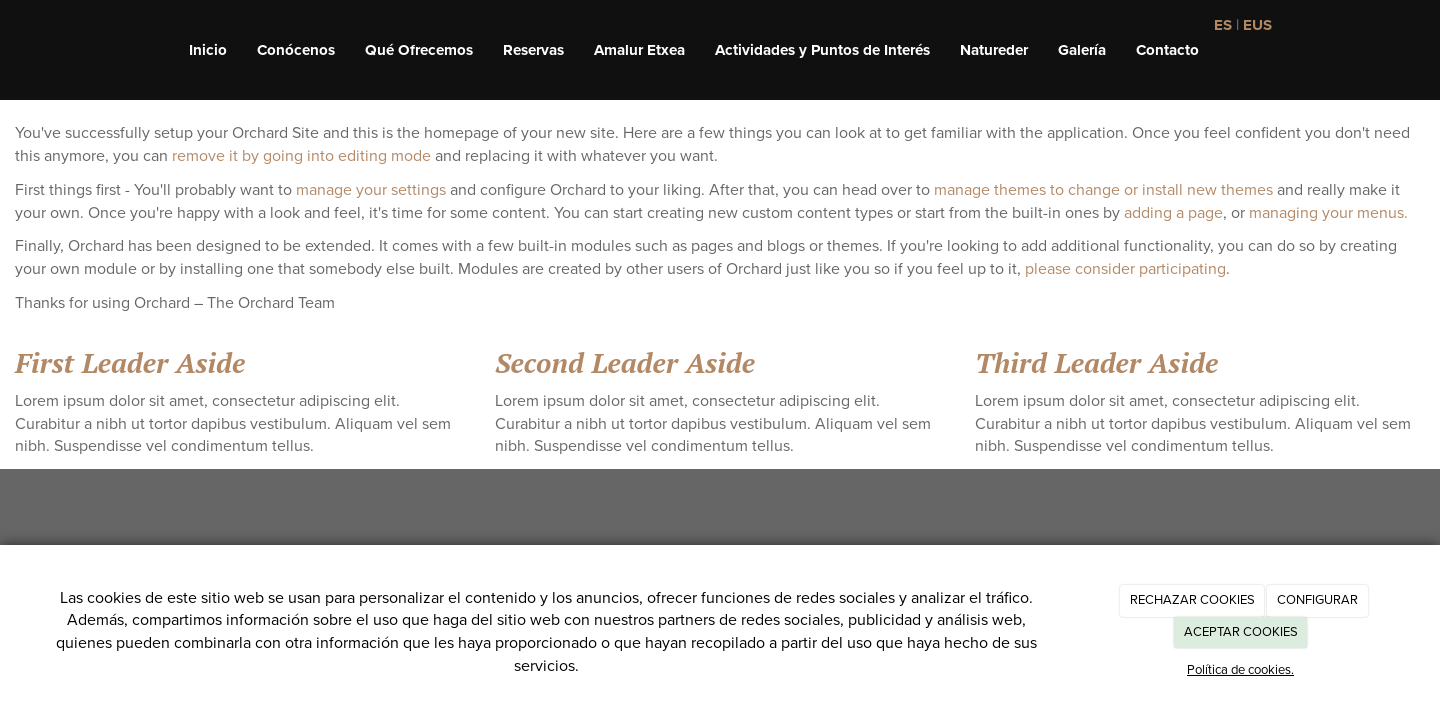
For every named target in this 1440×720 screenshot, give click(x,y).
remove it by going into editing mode (301, 156)
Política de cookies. (1240, 670)
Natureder (994, 50)
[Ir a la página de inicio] (10, 50)
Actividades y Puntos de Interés (822, 50)
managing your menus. (1328, 213)
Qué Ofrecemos (419, 50)
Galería (1082, 50)
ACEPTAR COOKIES (1241, 632)
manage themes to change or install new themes (1103, 190)
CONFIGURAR (1317, 600)
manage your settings (371, 190)
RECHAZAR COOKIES (1192, 600)
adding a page (1173, 213)
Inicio (208, 50)
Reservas (533, 50)
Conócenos (296, 50)
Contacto (1167, 50)
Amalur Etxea (639, 50)
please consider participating (1125, 269)
